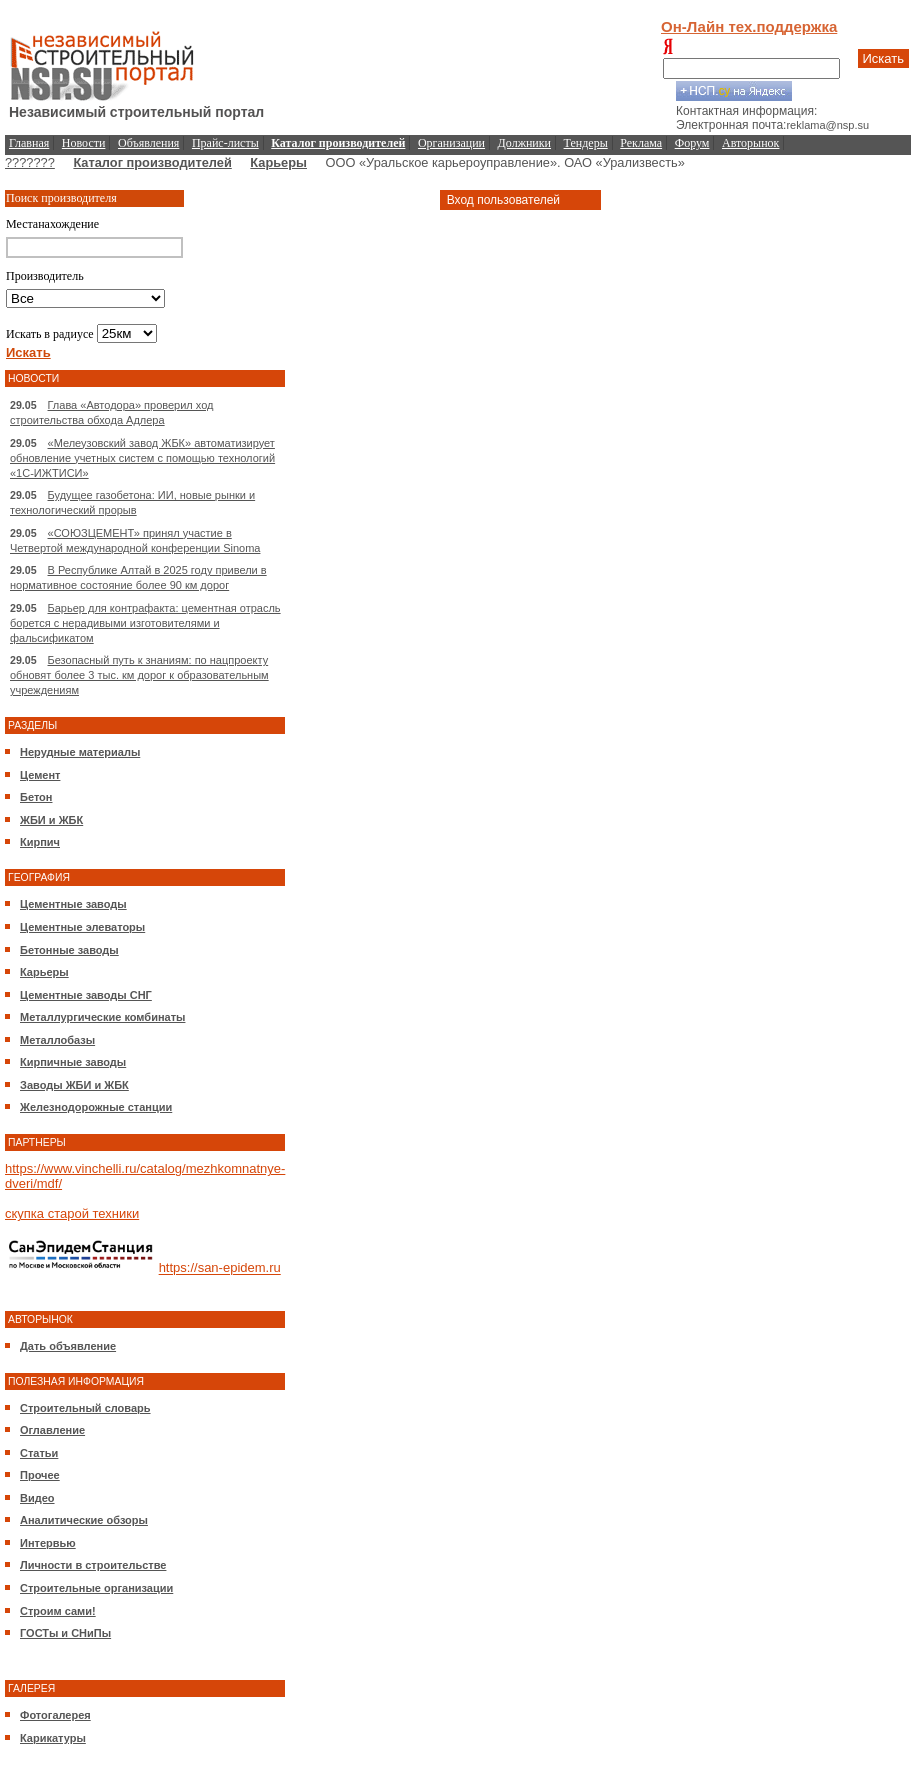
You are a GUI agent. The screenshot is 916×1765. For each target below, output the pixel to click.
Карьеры (278, 162)
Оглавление (52, 1430)
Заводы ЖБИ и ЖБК (74, 1085)
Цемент (40, 775)
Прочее (40, 1475)
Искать (884, 58)
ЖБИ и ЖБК (51, 820)
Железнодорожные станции (96, 1107)
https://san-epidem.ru (220, 1268)
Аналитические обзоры (84, 1520)
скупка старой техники (72, 1213)
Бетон (36, 797)
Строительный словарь (85, 1408)
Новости (84, 143)
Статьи (39, 1453)
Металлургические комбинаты (102, 1017)
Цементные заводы (73, 904)
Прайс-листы (225, 143)
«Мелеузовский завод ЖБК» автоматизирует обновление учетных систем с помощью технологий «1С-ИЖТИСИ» (142, 458)
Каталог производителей (152, 162)
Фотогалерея (55, 1715)
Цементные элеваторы (82, 927)
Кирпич (40, 842)
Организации (451, 143)
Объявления (148, 143)
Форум (692, 143)
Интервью (48, 1543)
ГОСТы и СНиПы (65, 1633)
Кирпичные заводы (73, 1062)
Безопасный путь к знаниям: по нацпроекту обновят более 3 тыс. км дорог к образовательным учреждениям (139, 675)
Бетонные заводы (69, 950)
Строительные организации (96, 1588)
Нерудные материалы (80, 752)
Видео (37, 1498)
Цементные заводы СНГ (86, 995)
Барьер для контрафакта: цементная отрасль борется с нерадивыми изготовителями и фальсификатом (145, 623)
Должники (524, 143)
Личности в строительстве (93, 1565)
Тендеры (586, 143)
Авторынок (750, 143)
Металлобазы (57, 1040)
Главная (29, 143)
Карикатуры (53, 1738)
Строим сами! (58, 1611)
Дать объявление (68, 1346)
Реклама (641, 143)
